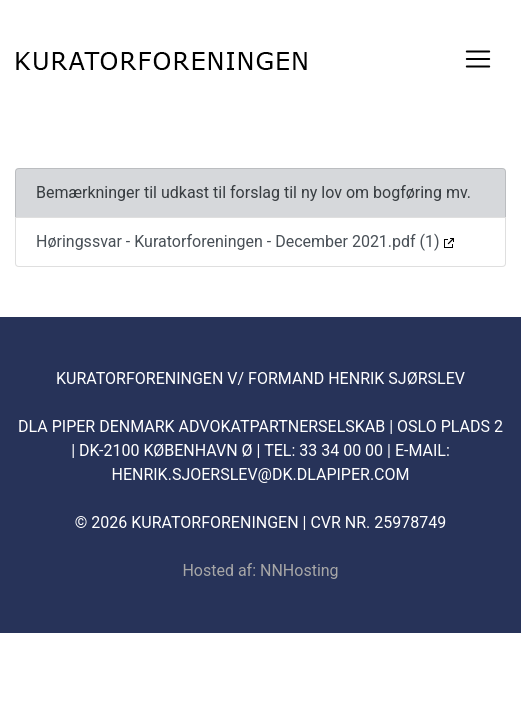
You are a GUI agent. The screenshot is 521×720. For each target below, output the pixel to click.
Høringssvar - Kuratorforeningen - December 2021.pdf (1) (245, 241)
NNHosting (299, 570)
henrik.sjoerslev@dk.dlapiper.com (260, 474)
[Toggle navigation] (478, 59)
